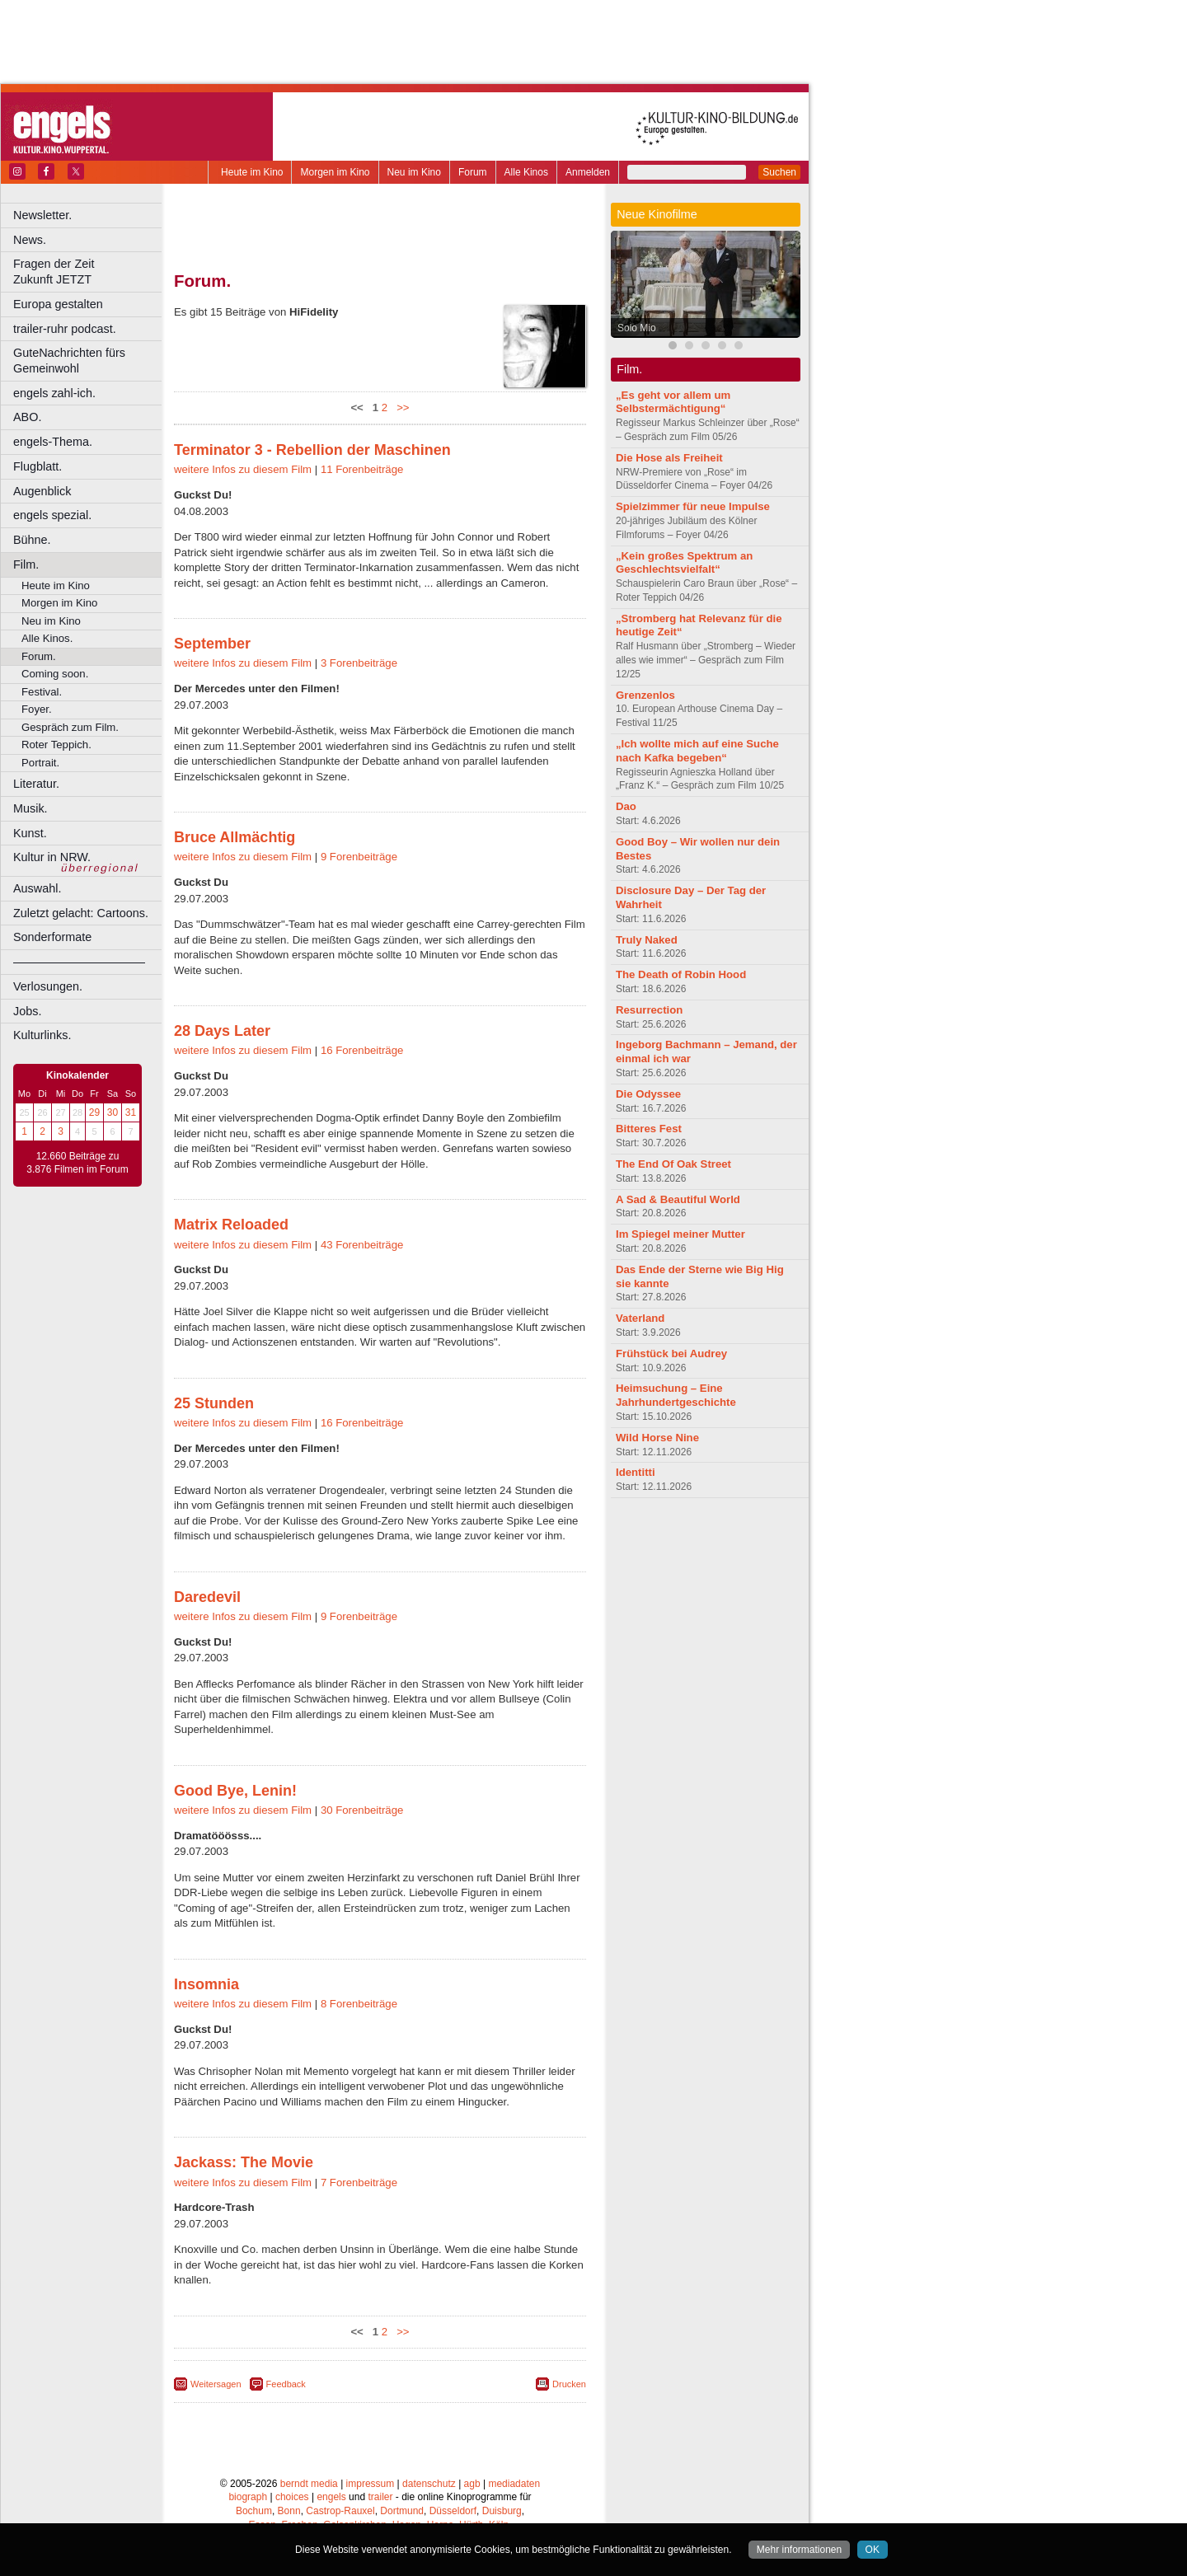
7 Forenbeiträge (359, 2182)
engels (331, 2497)
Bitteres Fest (649, 1128)
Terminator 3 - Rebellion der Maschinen (312, 450)
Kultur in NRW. (52, 857)
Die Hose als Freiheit (669, 458)
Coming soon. (54, 673)
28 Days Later (222, 1031)
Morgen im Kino (334, 172)
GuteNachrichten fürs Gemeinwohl (69, 360)
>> (400, 407)
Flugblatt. (37, 466)
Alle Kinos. (47, 638)
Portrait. (40, 762)
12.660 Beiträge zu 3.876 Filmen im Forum (77, 1162)
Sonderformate (52, 937)
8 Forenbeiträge (359, 2004)
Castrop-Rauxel (340, 2511)
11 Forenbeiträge (362, 469)
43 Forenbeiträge (362, 1245)
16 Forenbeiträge (362, 1050)
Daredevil (207, 1597)
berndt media (309, 2483)
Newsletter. (42, 215)
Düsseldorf (452, 2511)
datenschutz (429, 2483)
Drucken (569, 2384)
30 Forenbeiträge (362, 1810)
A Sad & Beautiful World (678, 1199)
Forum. (38, 656)
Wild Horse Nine (657, 1437)
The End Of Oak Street (673, 1164)
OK (873, 2549)
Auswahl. (37, 888)
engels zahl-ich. (54, 393)
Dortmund (402, 2511)
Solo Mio (636, 328)
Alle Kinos (526, 172)
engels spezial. (52, 515)
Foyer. (36, 709)
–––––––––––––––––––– (79, 961)
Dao (626, 806)
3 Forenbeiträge (359, 663)
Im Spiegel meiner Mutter (680, 1234)
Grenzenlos (645, 695)
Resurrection (649, 1010)
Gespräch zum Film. (70, 727)
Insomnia (206, 1984)
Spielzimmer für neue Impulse (693, 506)
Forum (472, 172)
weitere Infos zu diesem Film (243, 469)
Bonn (289, 2511)
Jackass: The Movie (243, 2162)
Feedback (286, 2384)
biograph (247, 2497)
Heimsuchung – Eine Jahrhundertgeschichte (676, 1395)
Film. (26, 564)
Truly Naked (647, 940)
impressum (370, 2483)
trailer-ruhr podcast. (64, 328)
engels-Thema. (52, 441)
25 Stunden (214, 1403)
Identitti (635, 1472)
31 (130, 1112)
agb (472, 2483)
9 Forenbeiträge (359, 856)
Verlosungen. (47, 986)
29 (94, 1112)
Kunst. (30, 833)
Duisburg (502, 2511)
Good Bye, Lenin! (235, 1790)
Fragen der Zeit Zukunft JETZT (89, 271)
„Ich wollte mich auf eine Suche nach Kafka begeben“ (697, 751)
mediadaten (514, 2483)
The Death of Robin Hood (681, 974)
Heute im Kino (252, 172)
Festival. (41, 692)
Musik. (30, 808)
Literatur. (36, 783)
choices (292, 2497)
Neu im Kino (414, 172)
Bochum (254, 2511)
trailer (380, 2497)
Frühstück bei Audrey (671, 1353)
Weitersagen (216, 2384)
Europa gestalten (58, 304)
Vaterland (640, 1318)
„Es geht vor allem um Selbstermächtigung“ (673, 402)
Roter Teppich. (56, 744)
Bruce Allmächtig (234, 837)
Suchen (779, 172)
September (212, 643)
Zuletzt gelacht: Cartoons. (80, 913)
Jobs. (27, 1011)
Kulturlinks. (42, 1035)
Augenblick (42, 491)
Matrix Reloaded (231, 1224)
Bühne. (32, 539)
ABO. (27, 417)
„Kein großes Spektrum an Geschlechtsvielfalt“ (684, 563)
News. (29, 239)
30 (112, 1112)
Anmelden (587, 172)
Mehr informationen (799, 2549)
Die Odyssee (648, 1094)
